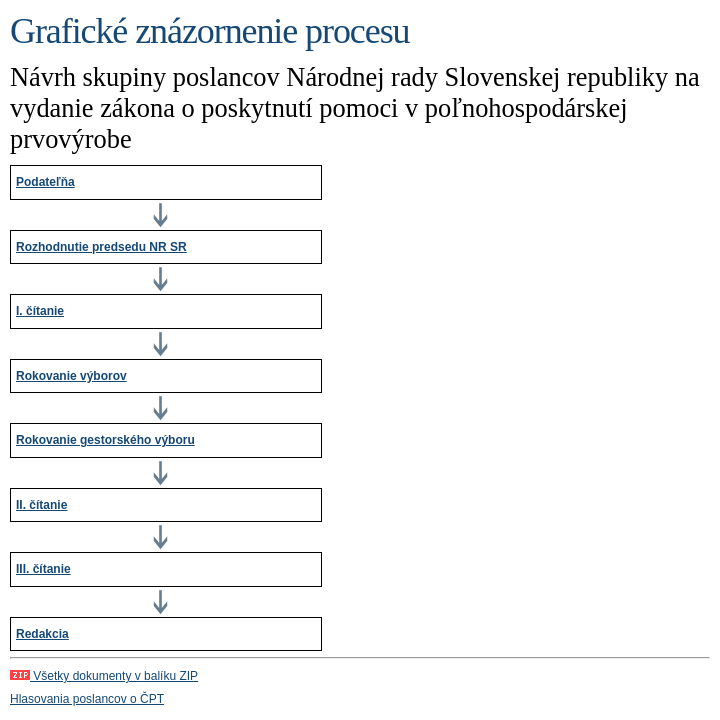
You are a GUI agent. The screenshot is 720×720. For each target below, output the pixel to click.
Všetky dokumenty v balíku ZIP (104, 676)
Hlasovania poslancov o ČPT (87, 699)
